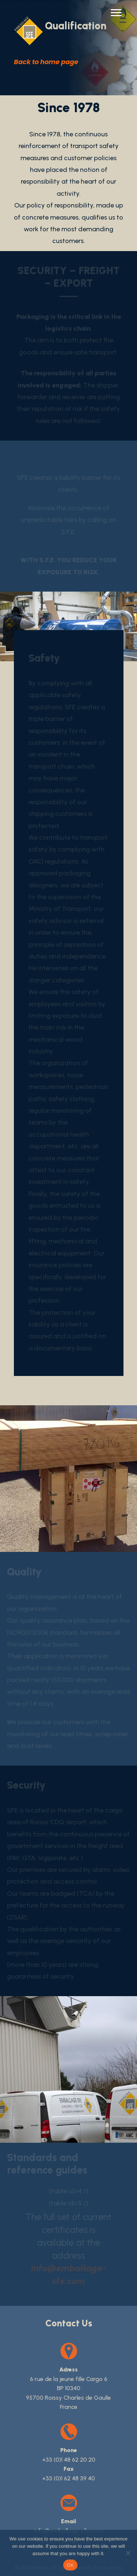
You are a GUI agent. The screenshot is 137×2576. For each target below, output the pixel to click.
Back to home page (46, 61)
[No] (128, 2553)
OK (70, 2565)
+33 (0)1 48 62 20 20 (68, 2459)
